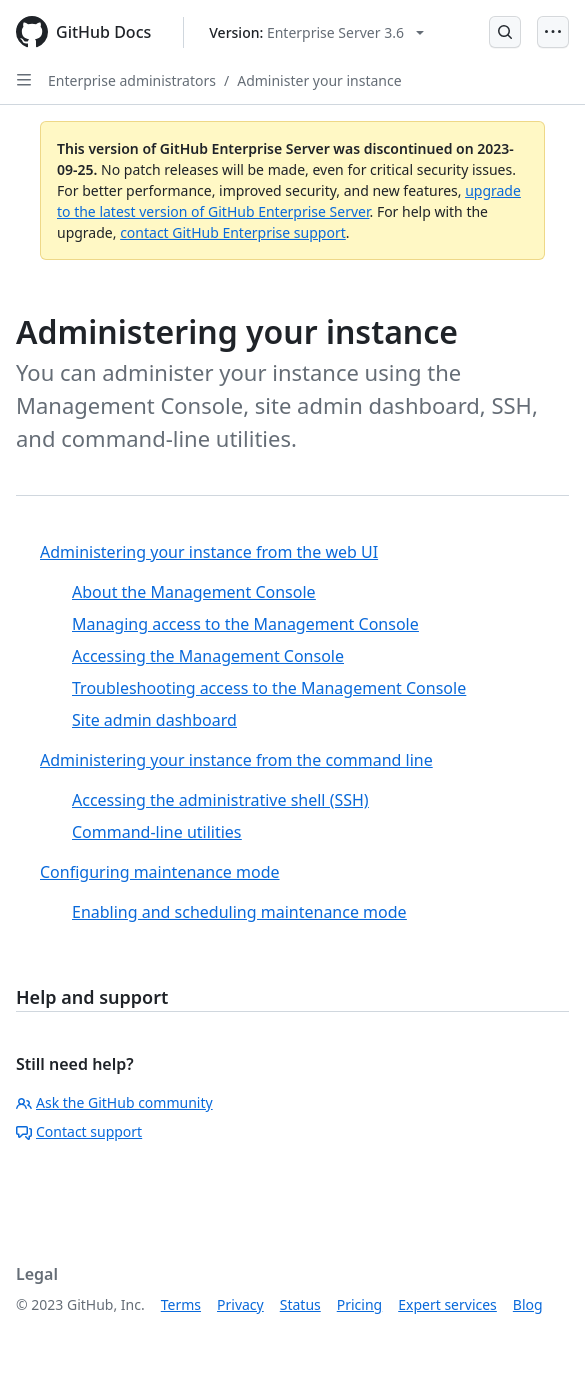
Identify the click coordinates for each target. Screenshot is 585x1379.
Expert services (447, 1304)
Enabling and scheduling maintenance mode (239, 912)
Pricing (359, 1304)
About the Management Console (194, 592)
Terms (181, 1304)
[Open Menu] (553, 32)
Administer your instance (319, 80)
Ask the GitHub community (114, 1102)
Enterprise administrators (132, 80)
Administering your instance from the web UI (209, 552)
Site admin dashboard (154, 720)
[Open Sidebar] (24, 80)
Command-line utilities (157, 832)
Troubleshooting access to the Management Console (269, 688)
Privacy (240, 1304)
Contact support (79, 1131)
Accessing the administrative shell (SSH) (220, 800)
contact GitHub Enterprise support (233, 232)
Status (300, 1304)
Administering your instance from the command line (236, 760)
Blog (528, 1304)
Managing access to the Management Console (245, 624)
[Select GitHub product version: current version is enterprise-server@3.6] (316, 32)
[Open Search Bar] (505, 32)
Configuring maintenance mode (160, 872)
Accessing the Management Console (208, 656)
